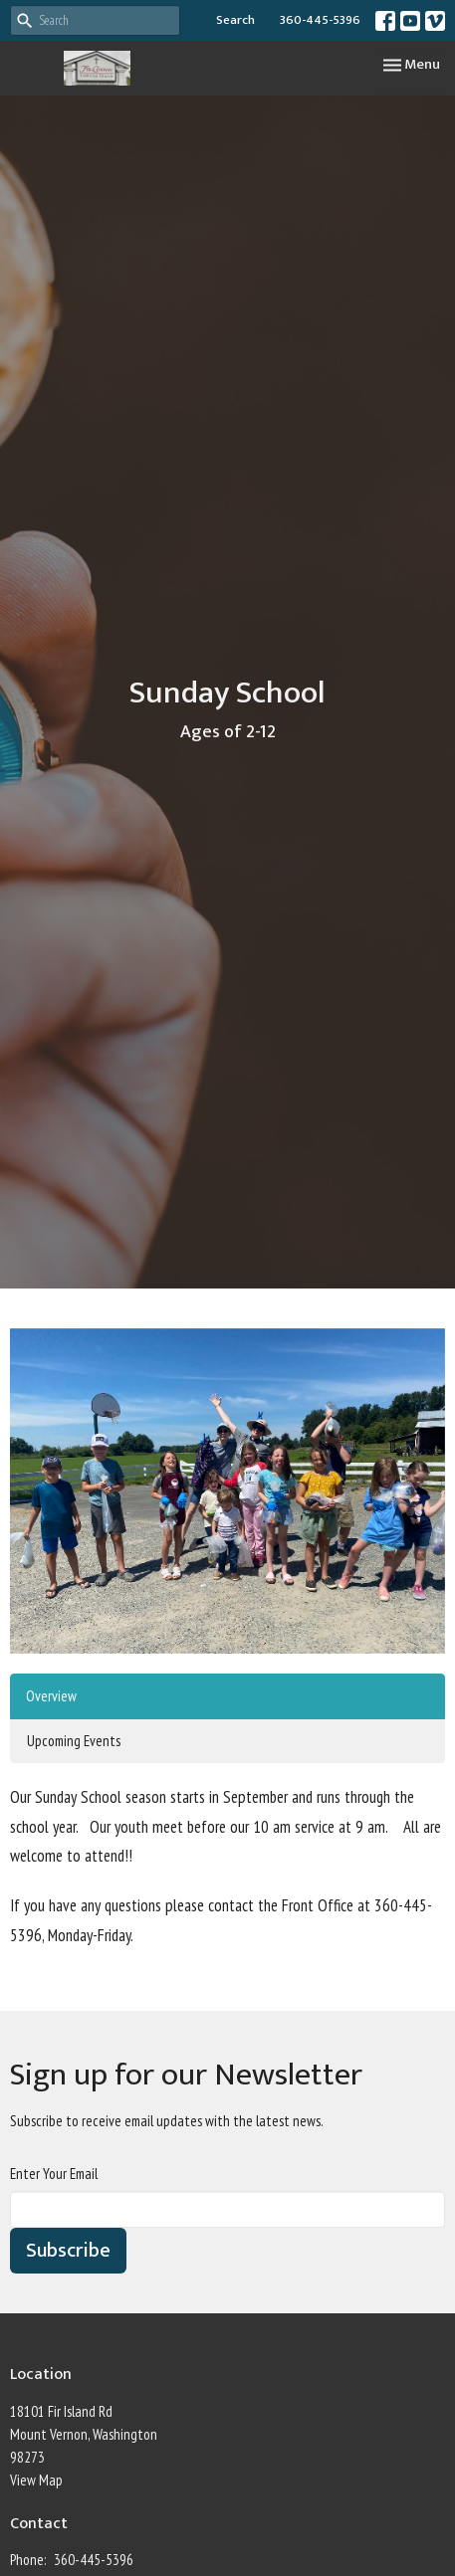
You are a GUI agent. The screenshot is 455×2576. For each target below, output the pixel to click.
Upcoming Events (73, 1740)
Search (235, 20)
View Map (36, 2480)
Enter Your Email (54, 2173)
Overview (51, 1695)
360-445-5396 (320, 20)
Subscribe (68, 2251)
